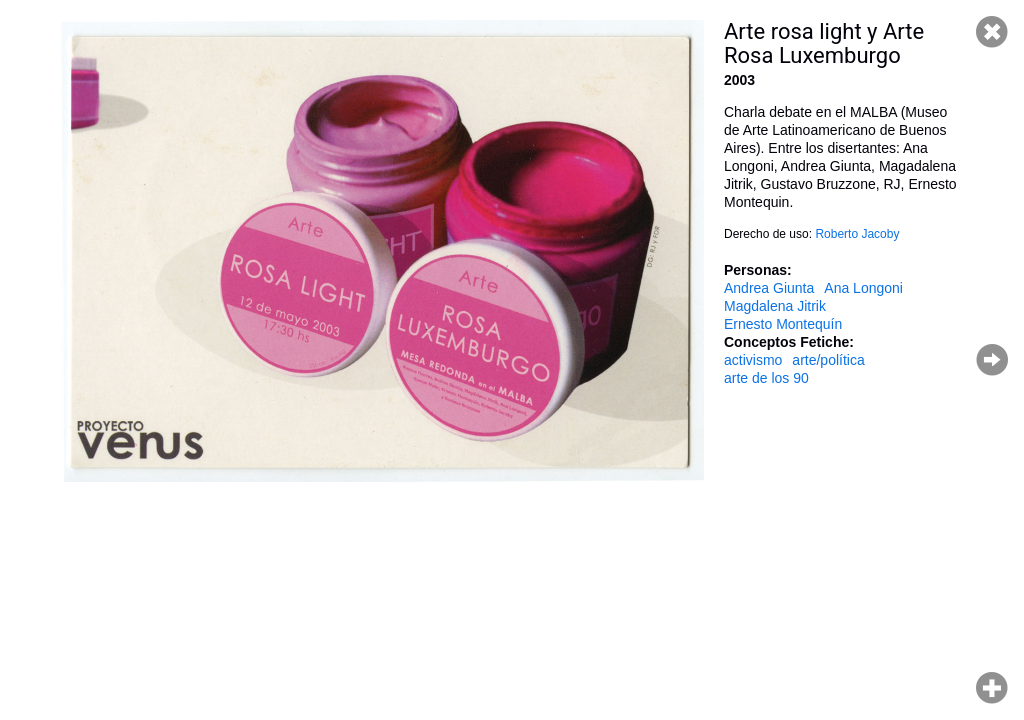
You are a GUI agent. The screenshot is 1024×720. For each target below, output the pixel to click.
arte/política (828, 360)
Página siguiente (992, 360)
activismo (753, 360)
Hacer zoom (992, 688)
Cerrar (992, 32)
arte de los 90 (766, 378)
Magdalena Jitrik (775, 306)
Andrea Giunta (769, 288)
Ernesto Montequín (783, 324)
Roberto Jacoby (857, 234)
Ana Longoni (863, 288)
